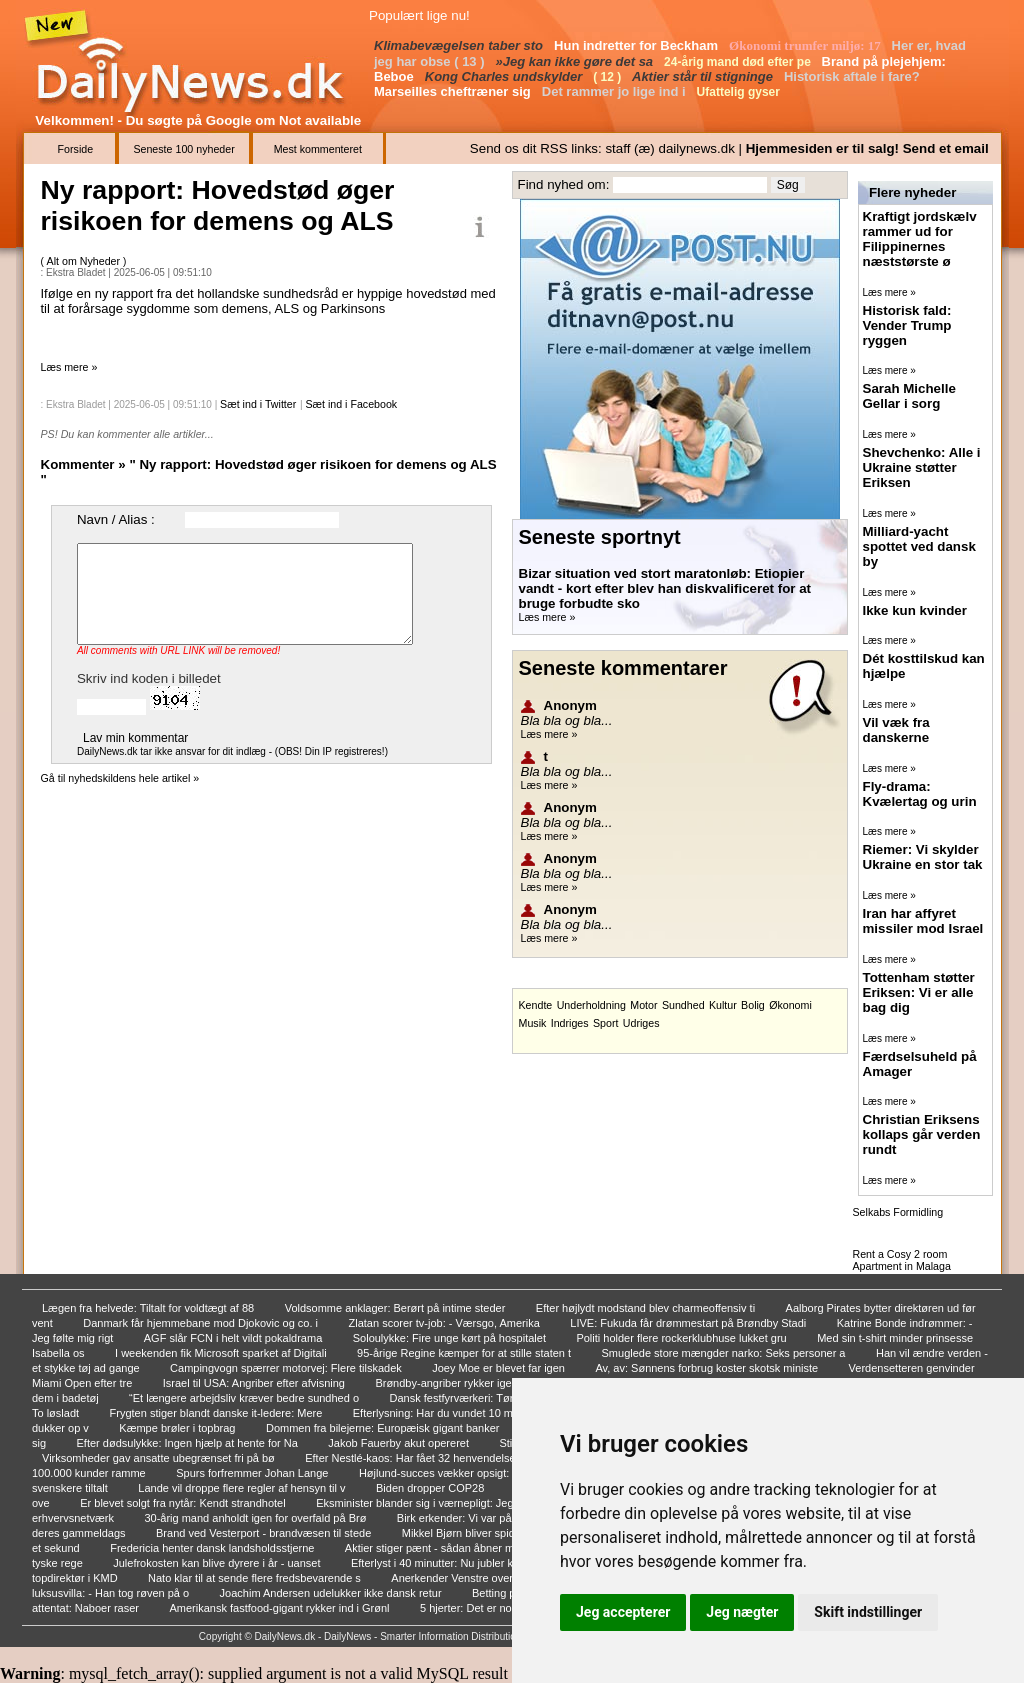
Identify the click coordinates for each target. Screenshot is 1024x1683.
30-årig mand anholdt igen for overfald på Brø (256, 1518)
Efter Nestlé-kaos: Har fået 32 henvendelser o (418, 1458)
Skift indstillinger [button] (868, 1612)
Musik (533, 1023)
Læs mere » (69, 367)
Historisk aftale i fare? (853, 76)
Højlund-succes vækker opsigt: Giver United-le (474, 1473)
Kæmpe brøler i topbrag (178, 1428)
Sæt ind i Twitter (258, 404)
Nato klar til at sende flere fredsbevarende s (256, 1578)
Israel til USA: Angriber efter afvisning (255, 1383)
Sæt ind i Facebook (351, 404)
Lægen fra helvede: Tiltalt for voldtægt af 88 (149, 1308)
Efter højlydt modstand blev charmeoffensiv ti (647, 1308)
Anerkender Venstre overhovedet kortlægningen (509, 1578)
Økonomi (790, 1005)
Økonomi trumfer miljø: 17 (806, 45)
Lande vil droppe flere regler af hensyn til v (243, 1488)
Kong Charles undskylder (505, 76)
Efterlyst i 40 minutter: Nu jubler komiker (450, 1563)
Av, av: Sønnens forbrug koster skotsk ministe (708, 1368)
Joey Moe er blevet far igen (500, 1368)
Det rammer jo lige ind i (615, 91)
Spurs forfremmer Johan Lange (253, 1473)
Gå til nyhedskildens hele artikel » (120, 778)
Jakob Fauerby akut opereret (400, 1443)
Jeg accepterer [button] (623, 1612)
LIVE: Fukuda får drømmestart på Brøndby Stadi (689, 1323)
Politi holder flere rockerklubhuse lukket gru (682, 1338)
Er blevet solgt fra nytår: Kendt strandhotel (184, 1503)
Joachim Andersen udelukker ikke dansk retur (332, 1593)
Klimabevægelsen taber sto (460, 45)
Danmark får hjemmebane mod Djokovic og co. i (202, 1323)
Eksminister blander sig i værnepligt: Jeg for (424, 1503)
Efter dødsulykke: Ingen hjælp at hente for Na (189, 1443)
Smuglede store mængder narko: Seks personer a (725, 1353)
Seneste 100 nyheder (183, 149)
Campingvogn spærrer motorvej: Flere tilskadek (287, 1368)
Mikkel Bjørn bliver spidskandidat (483, 1533)
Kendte (536, 1005)
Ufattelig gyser (740, 92)
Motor (643, 1005)
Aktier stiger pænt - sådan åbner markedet (449, 1548)
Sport (605, 1023)
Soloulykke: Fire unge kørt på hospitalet (451, 1338)
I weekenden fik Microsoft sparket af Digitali (222, 1353)
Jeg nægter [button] (742, 1612)
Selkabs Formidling (898, 1212)
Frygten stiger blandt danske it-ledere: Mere (218, 1413)
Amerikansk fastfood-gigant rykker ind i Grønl (280, 1608)
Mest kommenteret (318, 149)
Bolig (753, 1005)
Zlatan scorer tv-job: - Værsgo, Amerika (446, 1323)
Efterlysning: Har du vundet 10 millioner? (453, 1413)
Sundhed (683, 1005)
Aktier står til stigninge (704, 76)
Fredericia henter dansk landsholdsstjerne (213, 1548)
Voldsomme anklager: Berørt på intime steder (397, 1308)
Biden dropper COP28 (431, 1488)
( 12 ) (608, 77)
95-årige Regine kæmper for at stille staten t (465, 1353)
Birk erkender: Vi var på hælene (476, 1518)
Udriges (641, 1023)
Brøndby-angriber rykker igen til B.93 (466, 1383)
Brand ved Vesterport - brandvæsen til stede (265, 1533)
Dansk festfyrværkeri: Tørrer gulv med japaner (503, 1398)
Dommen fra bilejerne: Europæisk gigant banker (384, 1428)
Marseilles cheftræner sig (454, 91)
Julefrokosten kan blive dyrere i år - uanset (218, 1563)
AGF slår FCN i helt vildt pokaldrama (235, 1338)
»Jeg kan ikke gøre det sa (576, 61)
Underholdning (591, 1005)
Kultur (723, 1005)
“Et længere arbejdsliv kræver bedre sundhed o (245, 1398)
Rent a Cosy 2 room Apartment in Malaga (902, 1260)
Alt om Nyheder (85, 261)
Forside (76, 149)
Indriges (570, 1023)
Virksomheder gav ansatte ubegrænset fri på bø (160, 1458)
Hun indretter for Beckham (638, 45)
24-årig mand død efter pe (739, 62)
